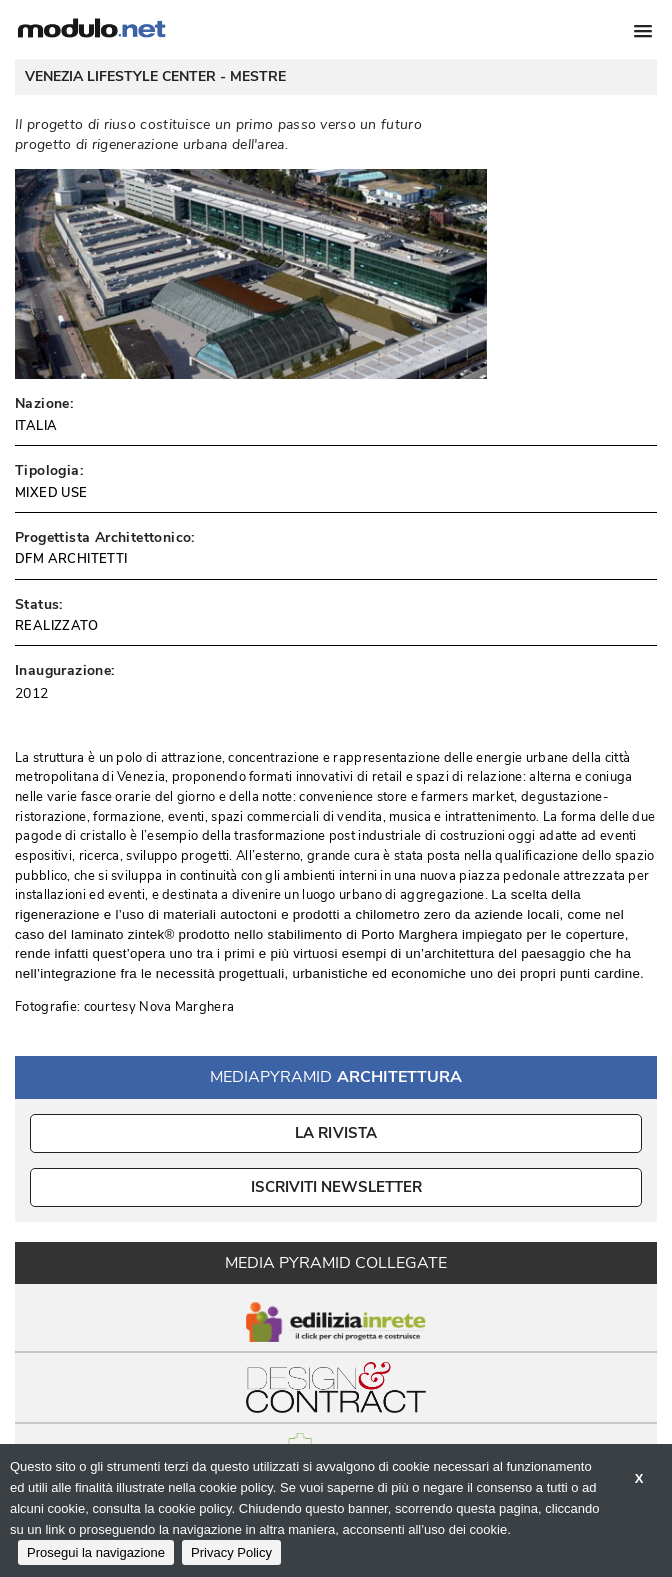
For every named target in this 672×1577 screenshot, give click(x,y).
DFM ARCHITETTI (71, 559)
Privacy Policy (231, 1552)
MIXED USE (51, 493)
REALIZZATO (56, 626)
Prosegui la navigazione (96, 1552)
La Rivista (336, 1133)
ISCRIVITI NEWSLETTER (336, 1187)
